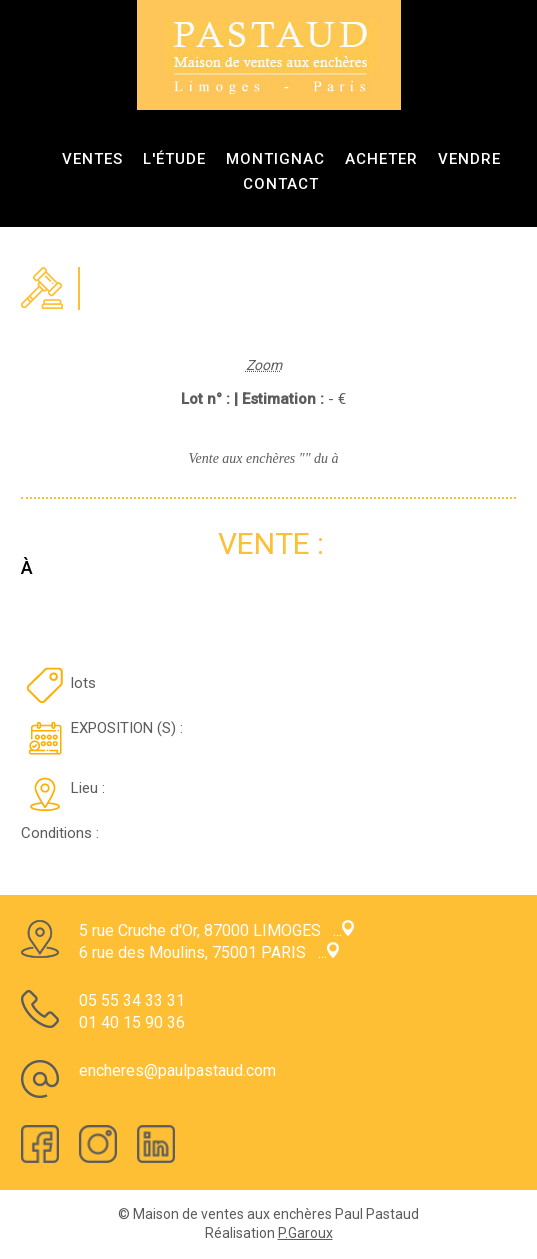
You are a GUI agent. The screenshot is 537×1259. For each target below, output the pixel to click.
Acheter (381, 159)
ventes (92, 159)
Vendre (469, 159)
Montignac (275, 159)
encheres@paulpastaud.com (177, 1070)
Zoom (264, 365)
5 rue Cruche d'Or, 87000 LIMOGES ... (216, 930)
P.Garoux (305, 1233)
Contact (281, 184)
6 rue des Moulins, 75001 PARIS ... (209, 952)
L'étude (174, 159)
